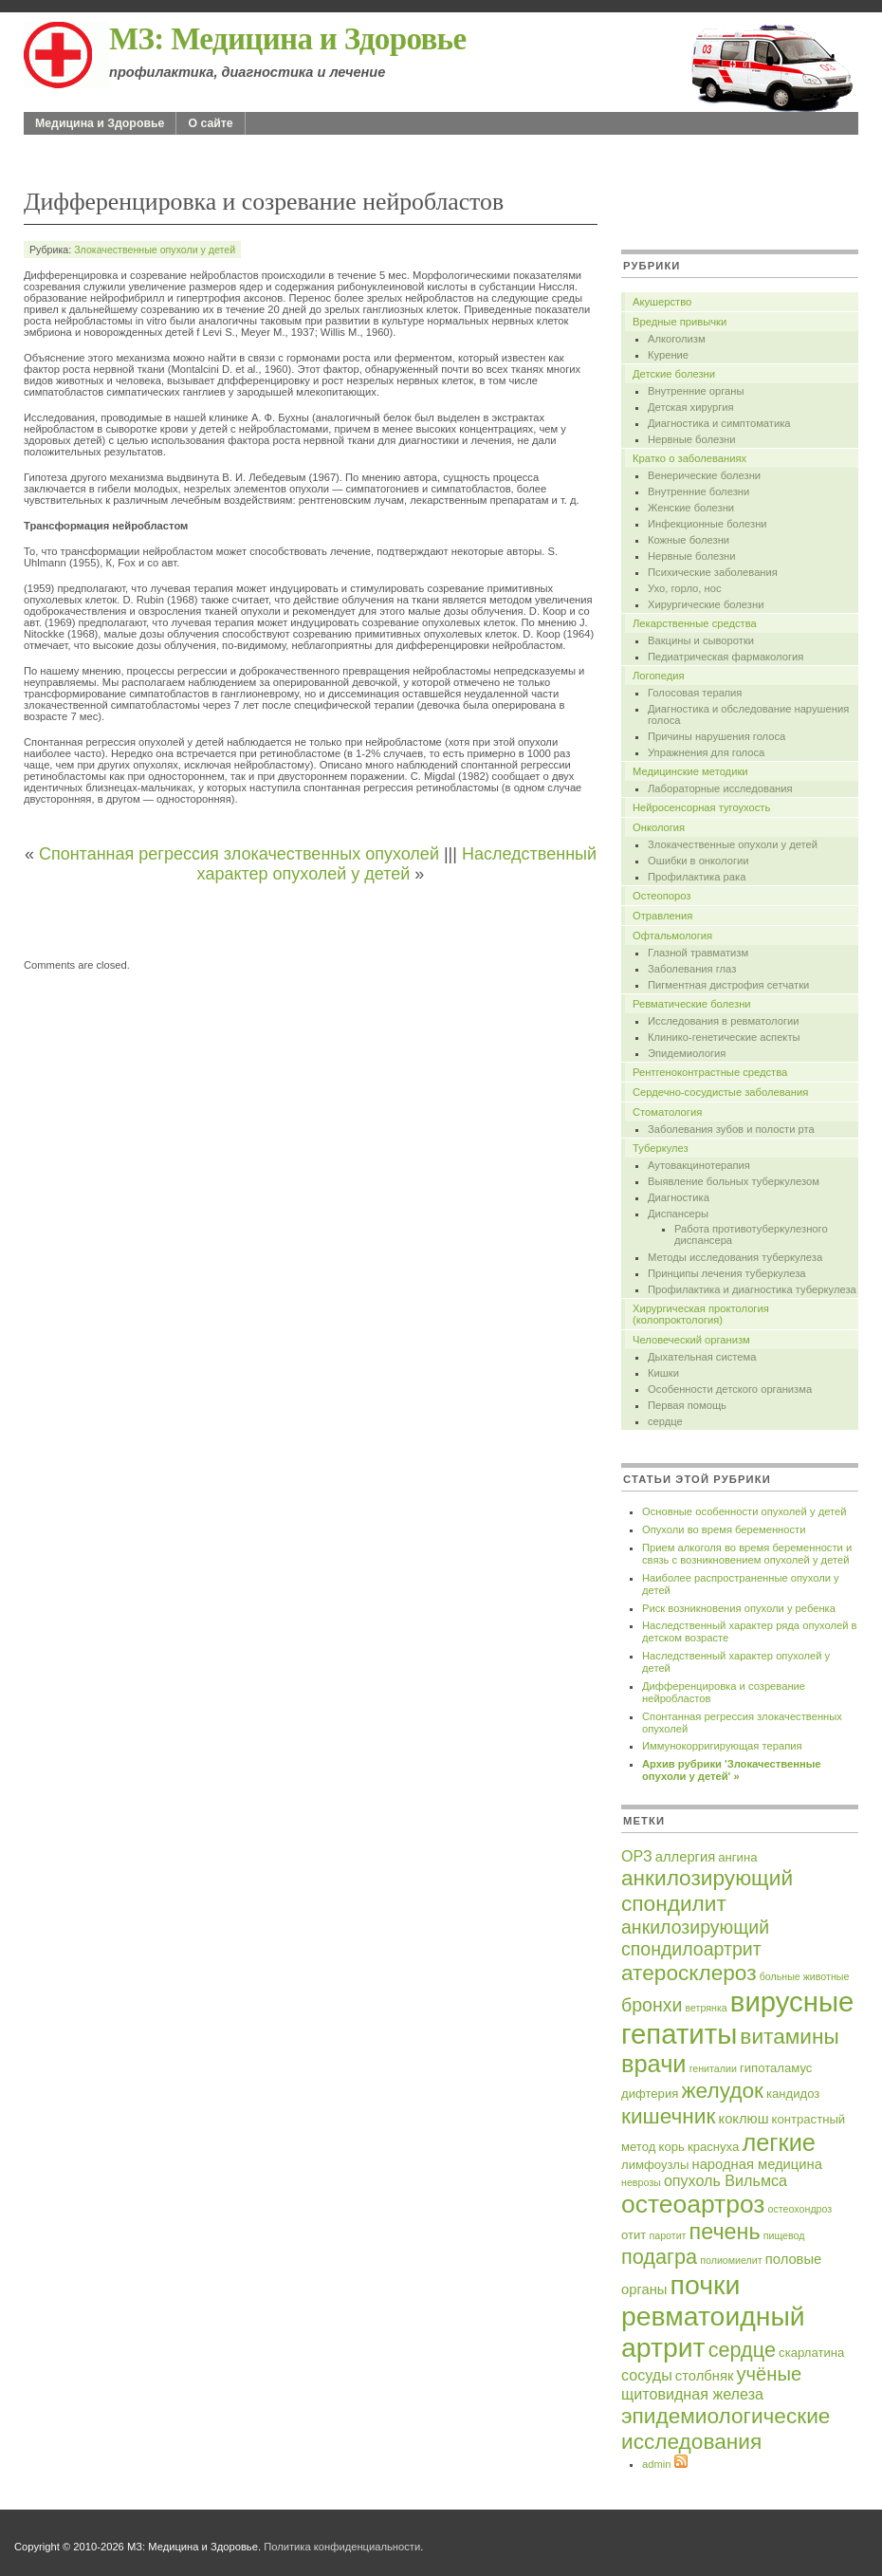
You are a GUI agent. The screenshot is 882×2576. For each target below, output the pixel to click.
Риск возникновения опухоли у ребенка (739, 1608)
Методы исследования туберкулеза (735, 1257)
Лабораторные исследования (720, 788)
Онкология (659, 827)
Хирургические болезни (705, 604)
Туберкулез (661, 1148)
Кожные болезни (688, 540)
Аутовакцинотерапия (699, 1165)
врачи (654, 2063)
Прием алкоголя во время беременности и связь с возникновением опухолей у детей (747, 1554)
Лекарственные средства (695, 623)
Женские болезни (691, 507)
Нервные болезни (691, 439)
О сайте (210, 123)
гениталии (713, 2068)
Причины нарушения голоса (716, 736)
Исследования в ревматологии (723, 1021)
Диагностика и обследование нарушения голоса (748, 714)
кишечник (668, 2115)
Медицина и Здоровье (99, 123)
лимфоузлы (655, 2165)
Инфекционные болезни (707, 523)
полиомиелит (731, 2260)
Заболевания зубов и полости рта (731, 1129)
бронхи (651, 2004)
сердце (665, 1421)
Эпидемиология (687, 1053)
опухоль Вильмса (725, 2180)
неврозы (641, 2182)
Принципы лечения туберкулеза (727, 1273)
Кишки (663, 1373)
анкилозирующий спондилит (707, 1890)
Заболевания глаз (692, 968)
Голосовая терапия (695, 692)
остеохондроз (800, 2209)
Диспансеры (678, 1213)
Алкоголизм (677, 338)
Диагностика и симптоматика (719, 423)
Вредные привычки (679, 321)
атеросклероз (689, 1972)
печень (725, 2231)
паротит (667, 2235)
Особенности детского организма (730, 1389)
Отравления (662, 915)
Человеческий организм (691, 1339)
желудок (722, 2090)
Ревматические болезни (692, 1004)
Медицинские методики (690, 771)
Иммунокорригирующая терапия (722, 1745)
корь (672, 2147)
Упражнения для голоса (706, 752)
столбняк (704, 2375)
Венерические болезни (704, 475)
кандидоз (792, 2093)
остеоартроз (693, 2204)
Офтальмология (672, 935)
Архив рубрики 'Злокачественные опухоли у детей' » (731, 1770)
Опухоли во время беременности (723, 1529)
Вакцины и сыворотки (701, 640)
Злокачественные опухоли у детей (154, 249)
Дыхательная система (702, 1356)
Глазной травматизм (698, 952)
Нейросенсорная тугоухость (701, 807)
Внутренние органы (696, 391)
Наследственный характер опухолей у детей (397, 863)
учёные (768, 2373)
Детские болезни (674, 374)
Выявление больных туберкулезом (733, 1181)
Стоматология (667, 1112)
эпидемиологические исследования (725, 2428)
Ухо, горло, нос (685, 588)
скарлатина (811, 2352)
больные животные (805, 1976)
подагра (659, 2257)
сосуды (646, 2374)
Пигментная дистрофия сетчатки (728, 985)
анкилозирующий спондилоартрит (695, 1938)
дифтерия (649, 2093)
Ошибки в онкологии (698, 860)
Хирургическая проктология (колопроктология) (701, 1314)
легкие (779, 2142)
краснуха (713, 2147)
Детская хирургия (691, 407)
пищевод (784, 2235)
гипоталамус (776, 2068)
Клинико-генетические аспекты (724, 1037)
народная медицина (757, 2164)
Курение (668, 355)
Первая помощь (687, 1405)
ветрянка (705, 2007)
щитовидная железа (692, 2393)
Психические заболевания (713, 572)
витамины (789, 2036)
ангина (737, 1857)
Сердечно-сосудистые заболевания (720, 1092)
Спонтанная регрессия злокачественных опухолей (239, 853)
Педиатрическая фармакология (725, 656)
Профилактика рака (696, 876)
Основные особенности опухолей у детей (744, 1511)
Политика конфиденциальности (342, 2546)
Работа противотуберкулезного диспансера (751, 1234)
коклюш (744, 2118)
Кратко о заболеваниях (689, 458)
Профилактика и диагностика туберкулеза (752, 1289)
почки (706, 2285)
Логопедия (659, 675)
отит (633, 2235)
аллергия (685, 1856)
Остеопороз (661, 895)
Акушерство (662, 301)
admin (656, 2464)
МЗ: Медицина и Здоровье (287, 39)
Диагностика (678, 1197)
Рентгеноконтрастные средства (710, 1072)
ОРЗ (636, 1855)
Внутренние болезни (698, 491)
